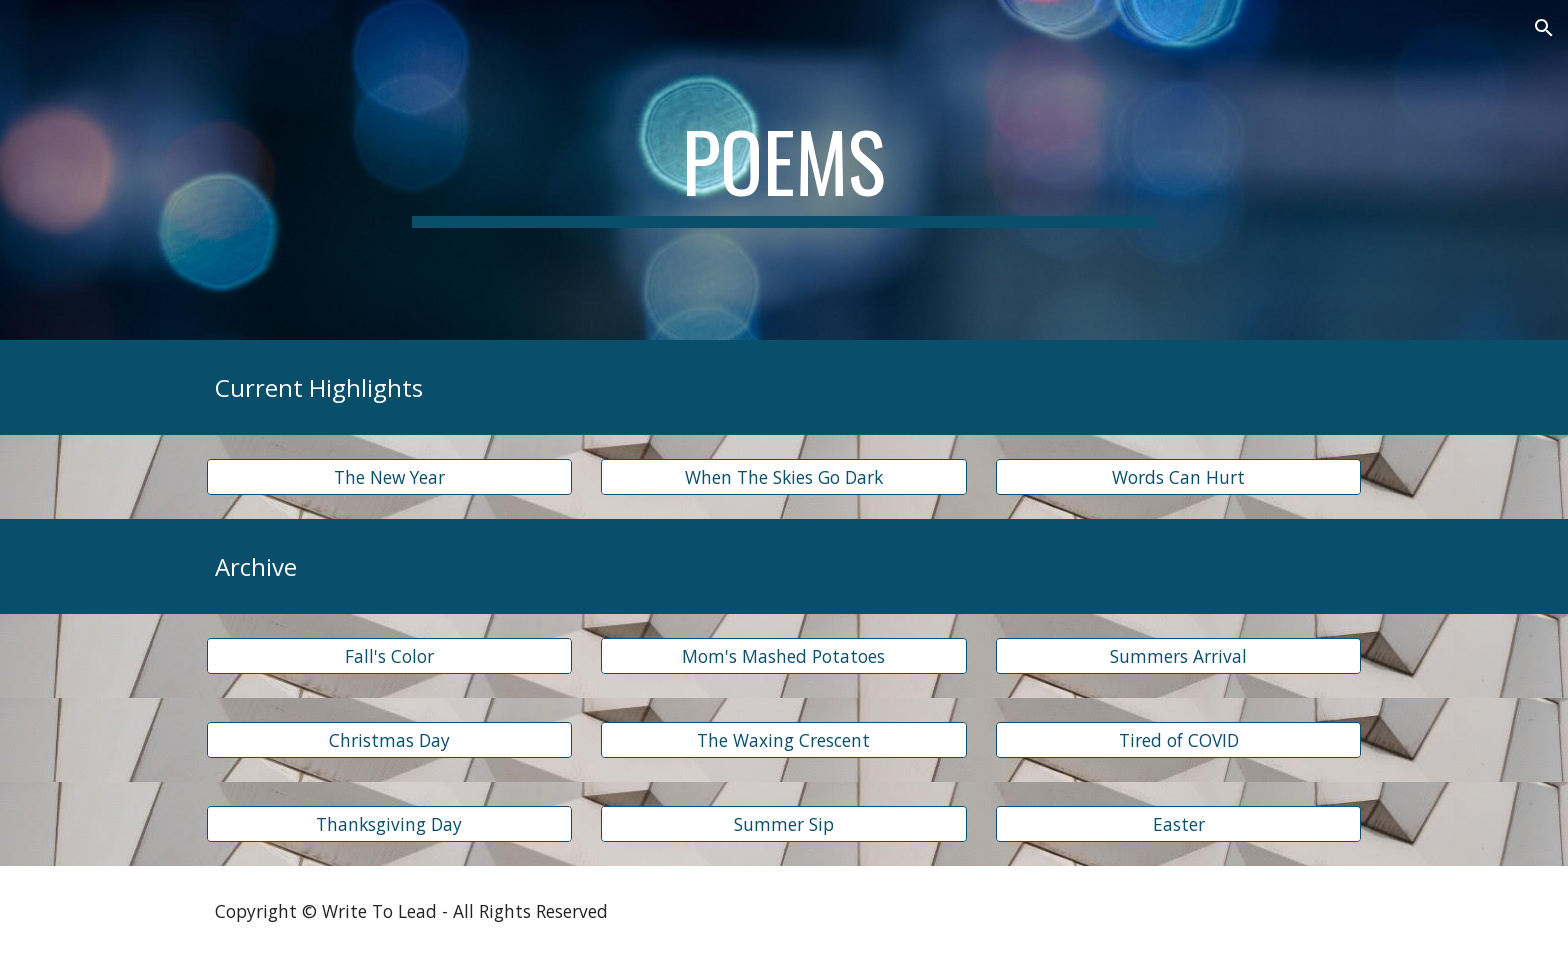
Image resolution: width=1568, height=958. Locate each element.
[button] (1544, 28)
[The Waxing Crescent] (783, 740)
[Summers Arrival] (1178, 656)
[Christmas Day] (389, 740)
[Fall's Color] (389, 656)
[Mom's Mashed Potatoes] (783, 656)
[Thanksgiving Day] (389, 824)
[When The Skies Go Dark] (783, 477)
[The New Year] (389, 477)
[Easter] (1178, 824)
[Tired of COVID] (1178, 740)
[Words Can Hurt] (1178, 477)
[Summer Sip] (783, 824)
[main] (784, 170)
